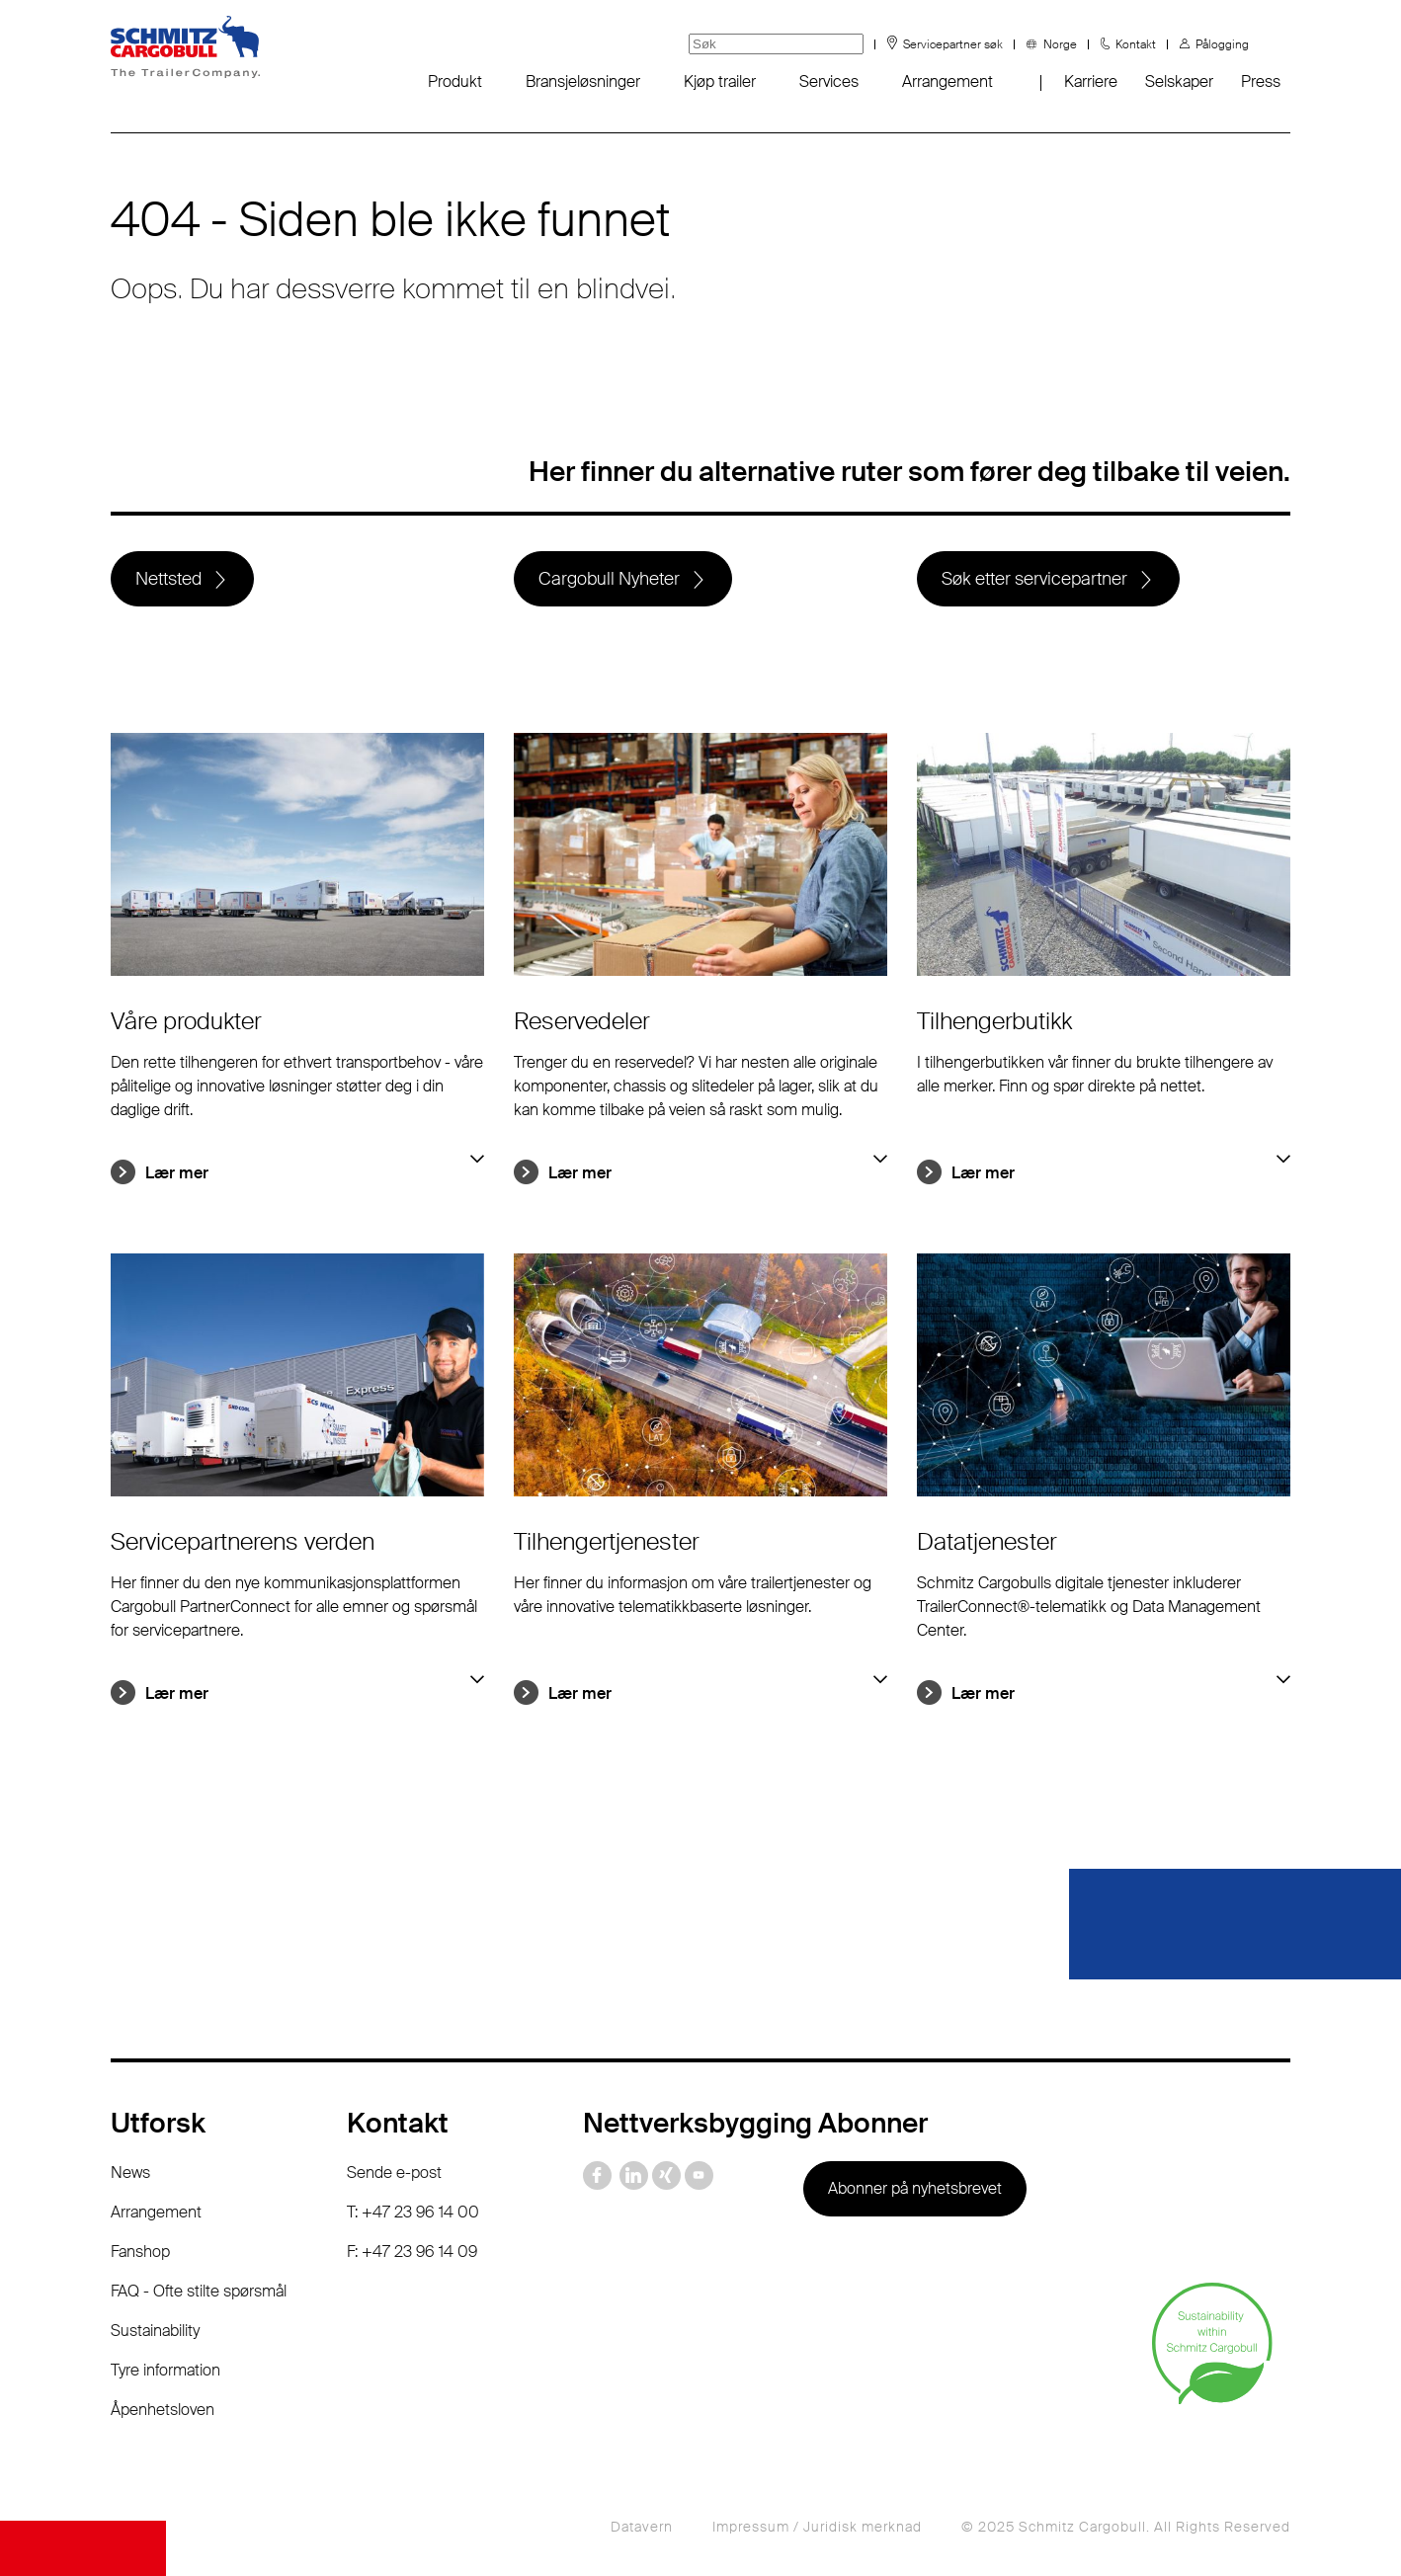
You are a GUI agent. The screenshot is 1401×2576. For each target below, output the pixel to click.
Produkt (455, 81)
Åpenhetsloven (162, 2409)
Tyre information (165, 2370)
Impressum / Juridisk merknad (817, 2527)
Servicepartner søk (953, 44)
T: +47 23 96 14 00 (413, 2212)
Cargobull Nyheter (609, 579)
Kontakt (1135, 44)
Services (829, 81)
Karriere (1090, 81)
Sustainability (155, 2330)
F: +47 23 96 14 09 (412, 2251)
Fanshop (140, 2251)
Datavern (642, 2527)
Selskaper (1179, 81)
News (130, 2172)
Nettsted (168, 579)
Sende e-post (394, 2172)
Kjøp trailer (720, 81)
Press (1260, 81)
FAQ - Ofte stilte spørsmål (199, 2291)
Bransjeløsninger (583, 81)
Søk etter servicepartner (1034, 579)
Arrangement (947, 81)
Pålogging (1222, 44)
